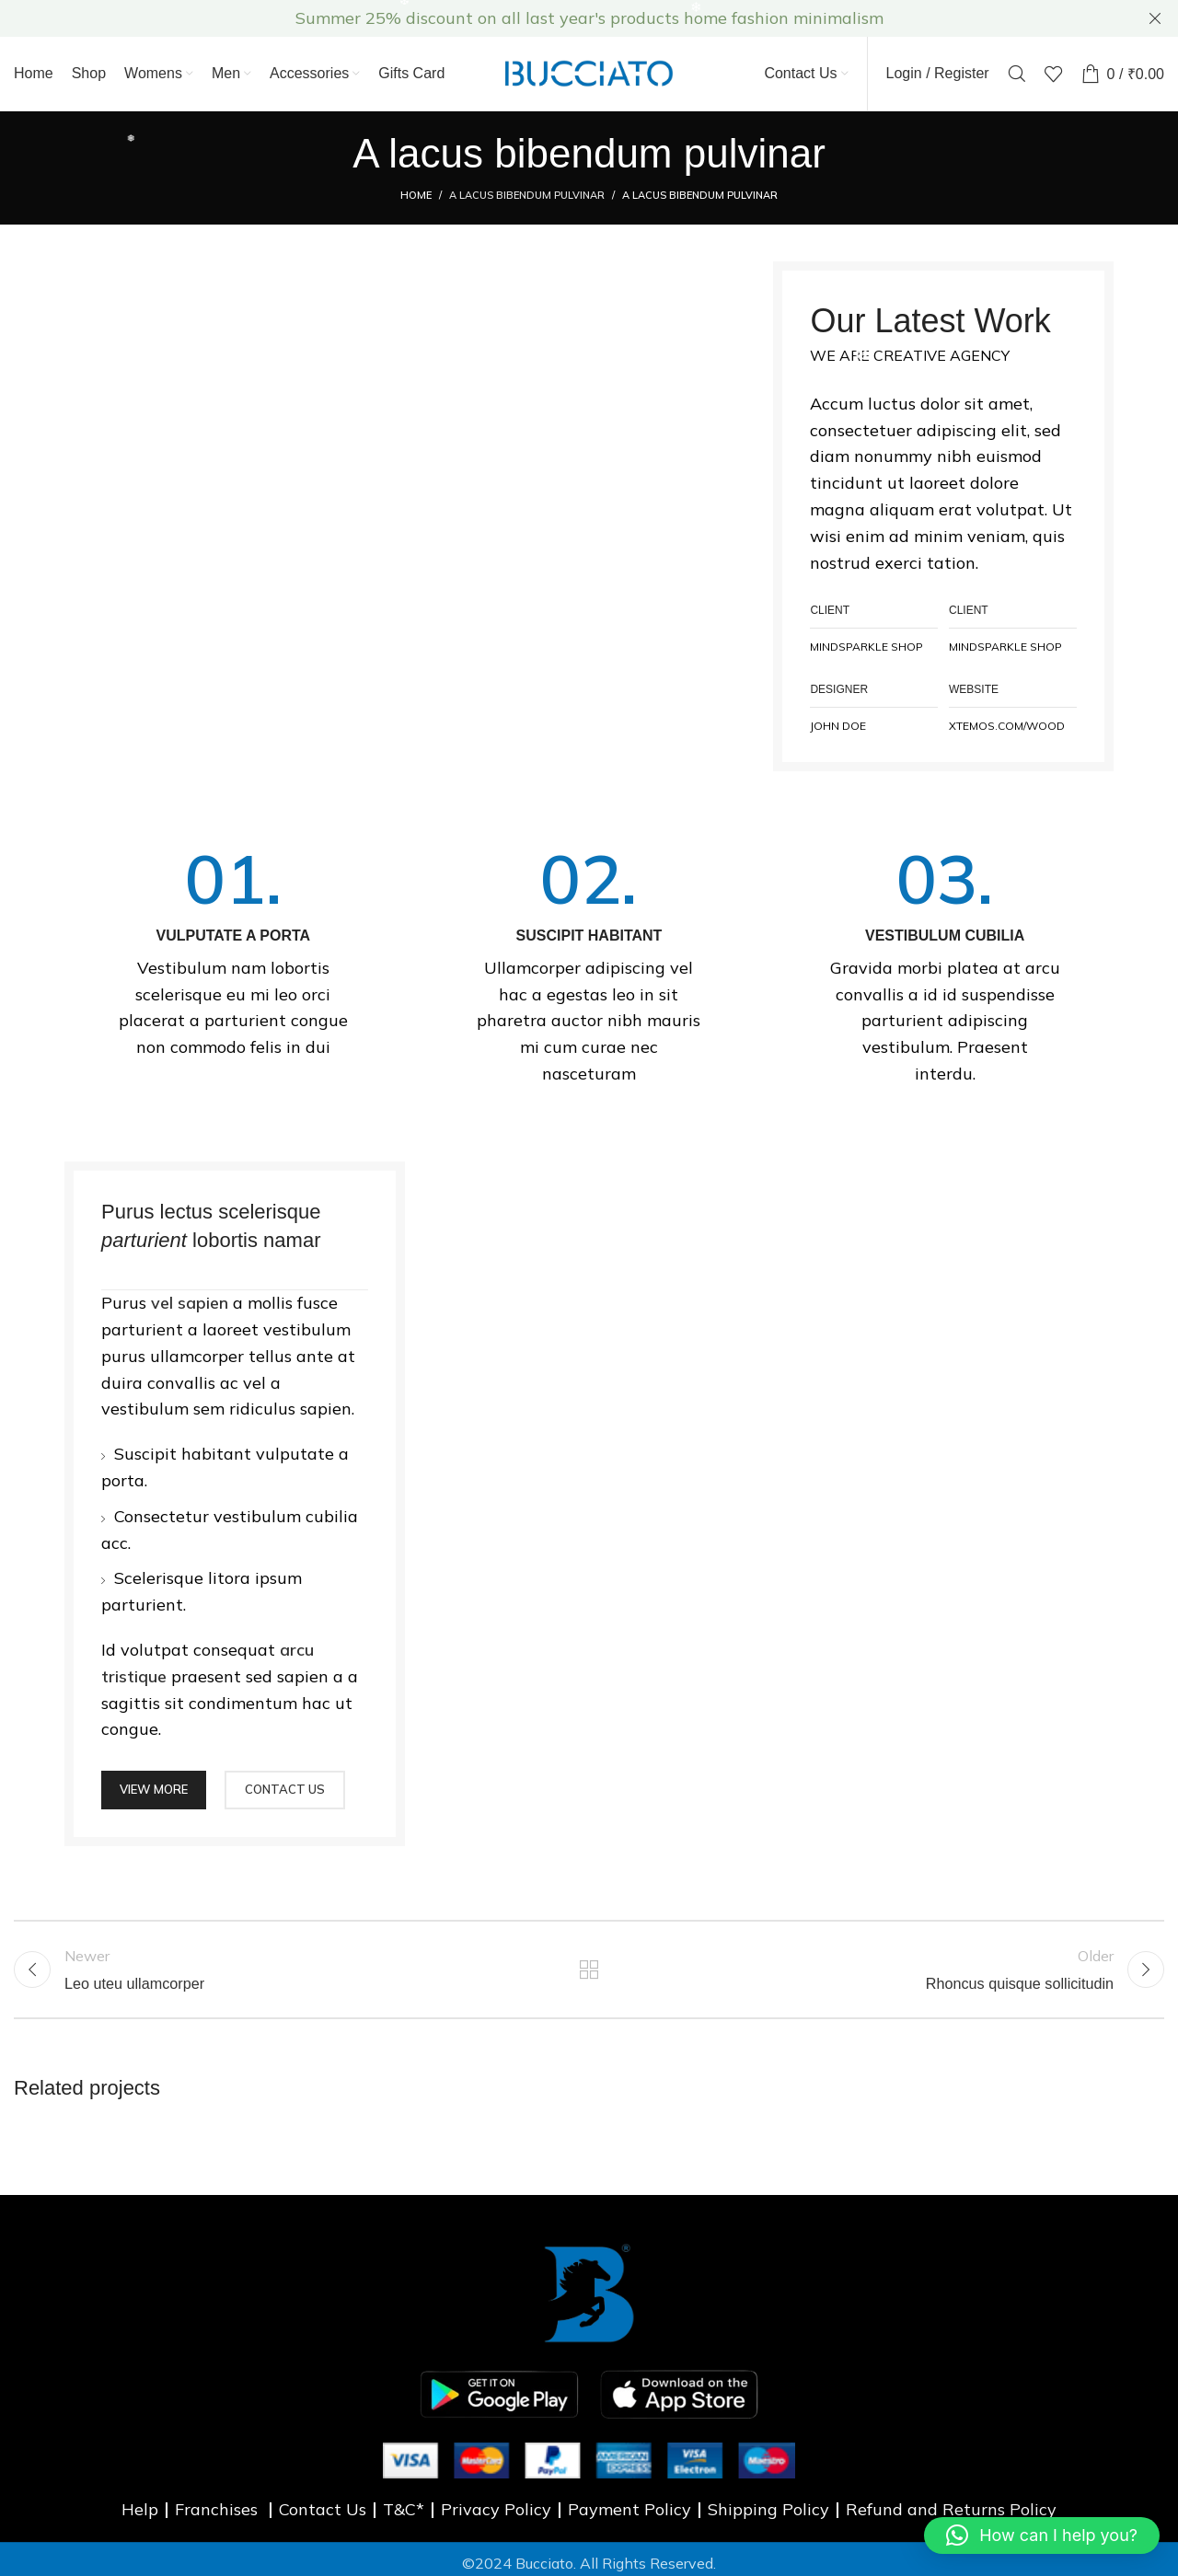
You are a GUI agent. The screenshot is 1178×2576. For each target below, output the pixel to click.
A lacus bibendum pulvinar (527, 195)
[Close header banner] (1155, 18)
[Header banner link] (561, 18)
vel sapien (189, 1302)
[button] (1042, 2535)
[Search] (1017, 73)
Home (416, 195)
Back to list (589, 1969)
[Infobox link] (233, 953)
